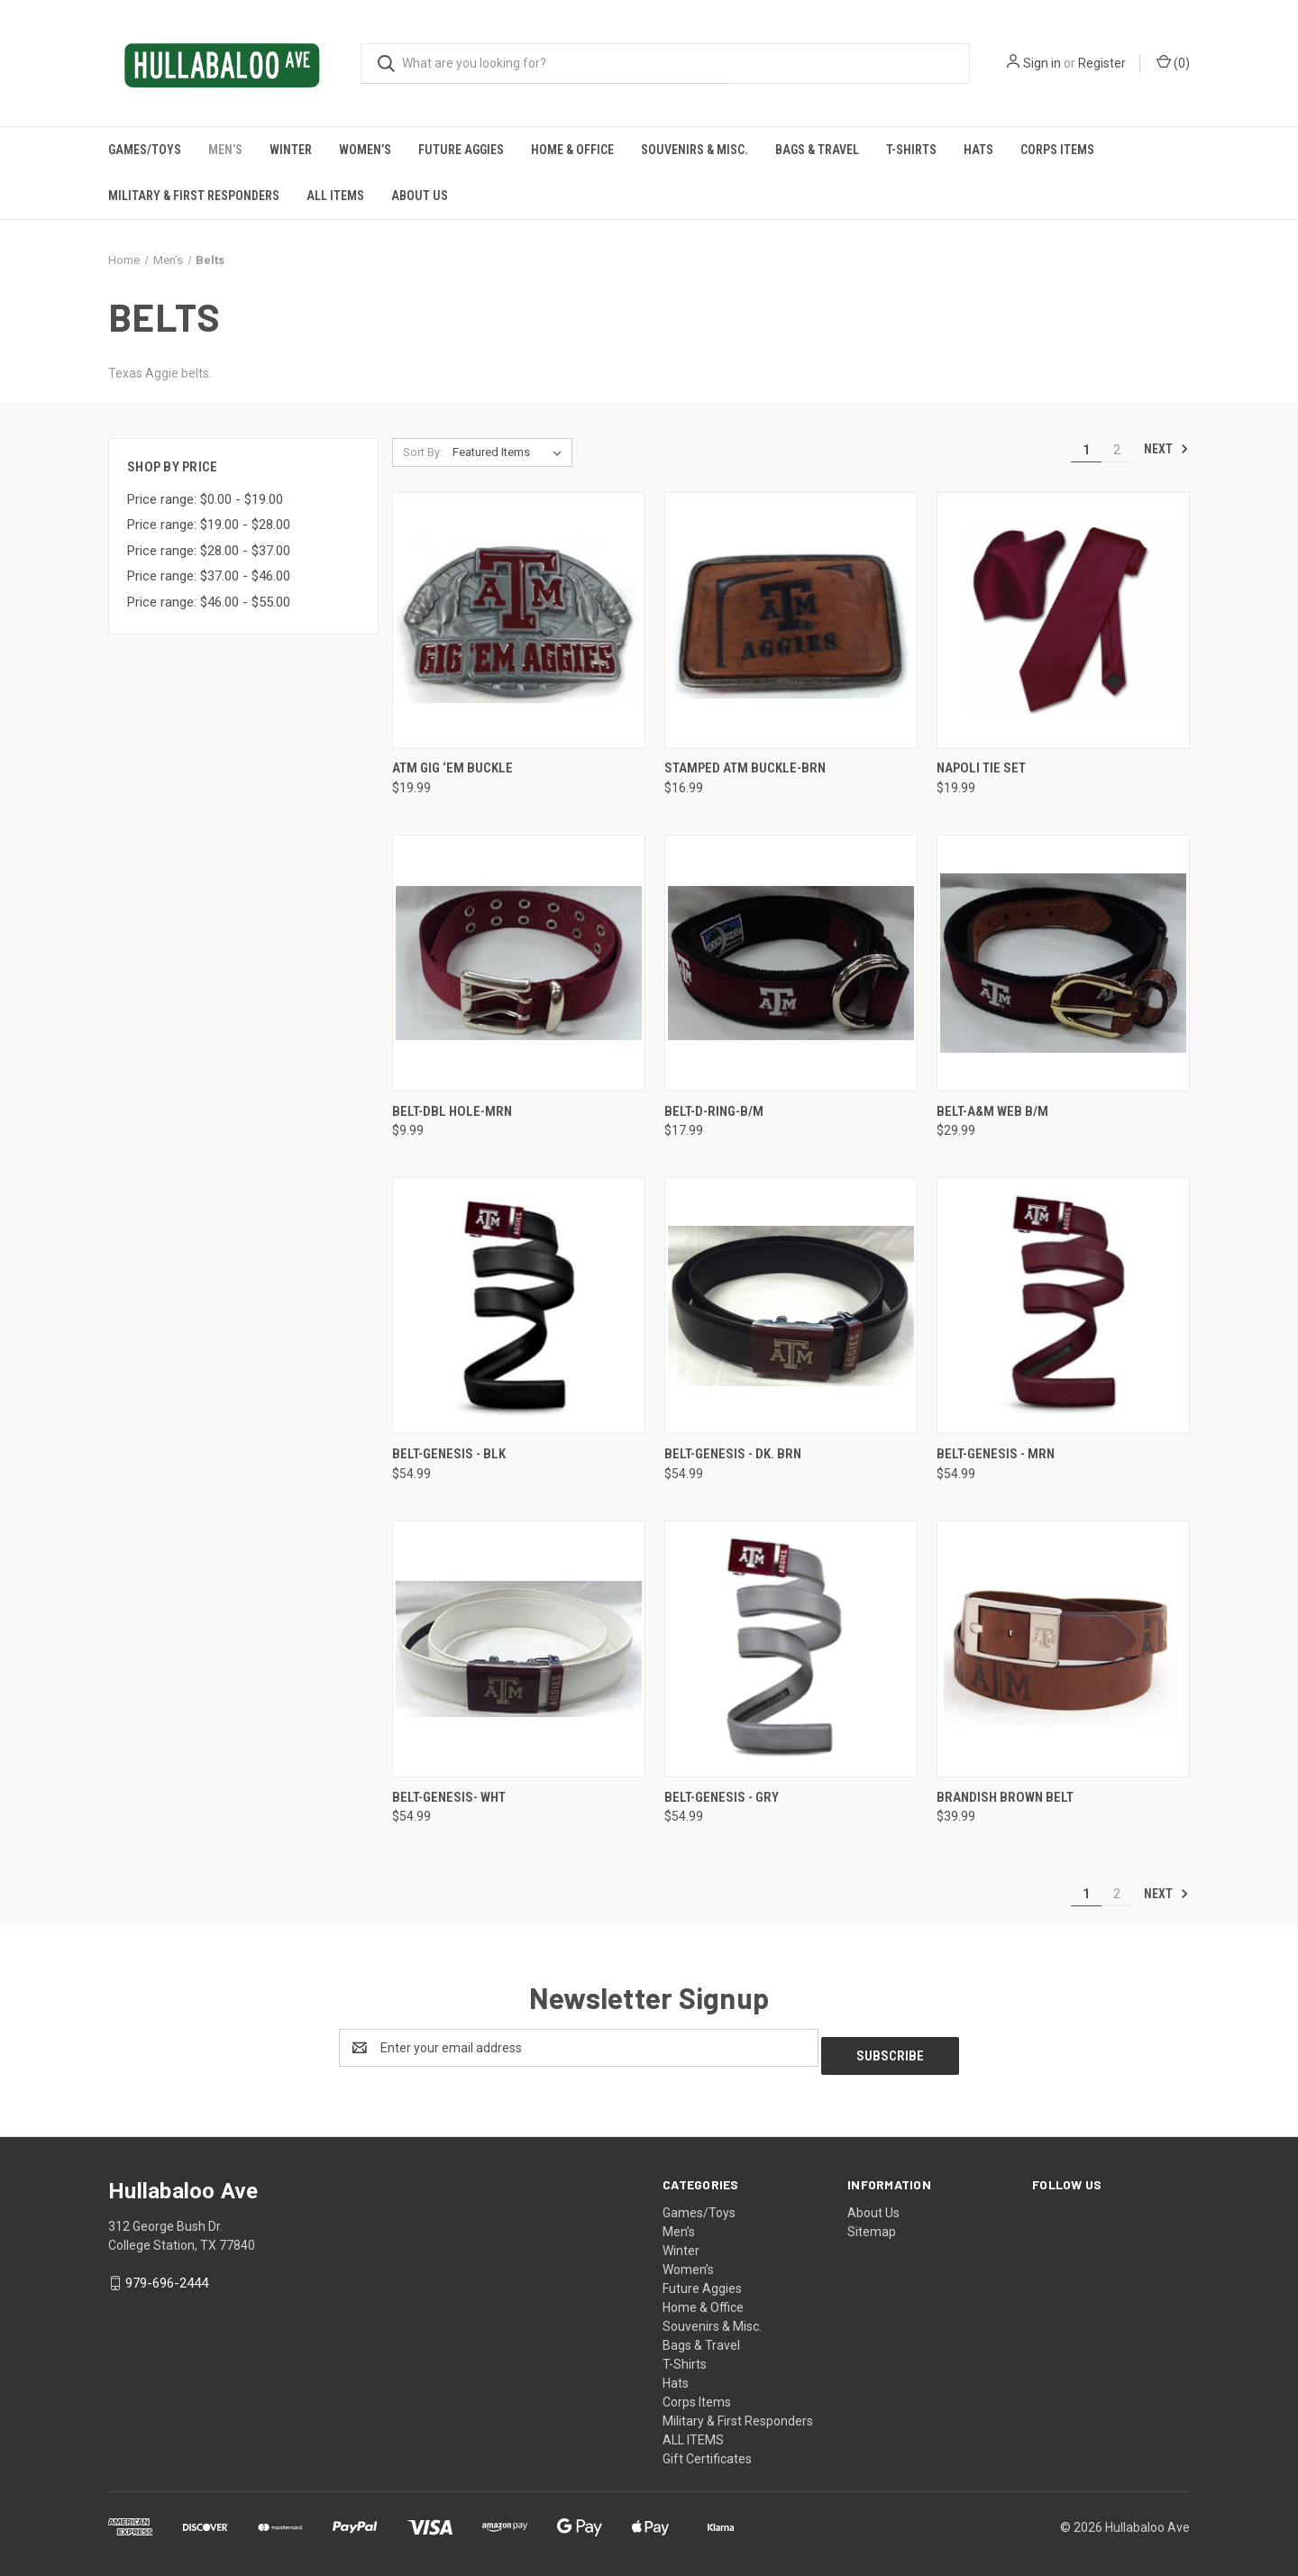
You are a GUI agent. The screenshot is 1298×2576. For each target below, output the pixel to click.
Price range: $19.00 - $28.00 (208, 524)
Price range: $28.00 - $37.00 (208, 551)
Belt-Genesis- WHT (449, 1797)
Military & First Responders (193, 195)
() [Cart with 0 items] (1173, 62)
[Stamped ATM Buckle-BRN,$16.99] (791, 620)
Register (1102, 63)
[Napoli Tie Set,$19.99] (1063, 620)
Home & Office (572, 149)
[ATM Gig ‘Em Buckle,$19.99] (519, 620)
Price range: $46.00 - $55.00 (208, 602)
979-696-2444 (166, 2275)
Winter (291, 149)
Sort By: (423, 452)
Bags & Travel (817, 149)
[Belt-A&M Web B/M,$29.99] (1063, 963)
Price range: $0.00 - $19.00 (205, 499)
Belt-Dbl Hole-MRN (452, 1111)
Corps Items (1057, 149)
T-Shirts (911, 149)
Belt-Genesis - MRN (996, 1454)
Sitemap (871, 2223)
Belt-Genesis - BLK (449, 1454)
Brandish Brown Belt (1005, 1797)
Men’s (225, 149)
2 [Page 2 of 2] (1116, 450)
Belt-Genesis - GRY (721, 1797)
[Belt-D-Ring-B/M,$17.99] (791, 963)
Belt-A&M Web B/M (992, 1111)
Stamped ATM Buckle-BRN (745, 768)
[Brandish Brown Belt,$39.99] (1063, 1649)
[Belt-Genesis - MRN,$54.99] (1063, 1305)
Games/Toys (144, 149)
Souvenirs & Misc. (694, 149)
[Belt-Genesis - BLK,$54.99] (519, 1305)
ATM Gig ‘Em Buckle (452, 768)
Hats (978, 149)
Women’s (365, 149)
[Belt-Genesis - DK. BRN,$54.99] (791, 1305)
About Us (419, 195)
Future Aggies (461, 149)
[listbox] (510, 452)
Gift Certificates (707, 2451)
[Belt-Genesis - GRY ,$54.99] (791, 1649)
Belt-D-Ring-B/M (713, 1111)
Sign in (1042, 63)
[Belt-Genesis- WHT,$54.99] (519, 1649)
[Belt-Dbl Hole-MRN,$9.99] (519, 963)
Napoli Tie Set (981, 768)
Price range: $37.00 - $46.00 (208, 576)
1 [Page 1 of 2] (1086, 450)
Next (1166, 449)
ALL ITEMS (335, 195)
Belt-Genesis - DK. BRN (732, 1454)
